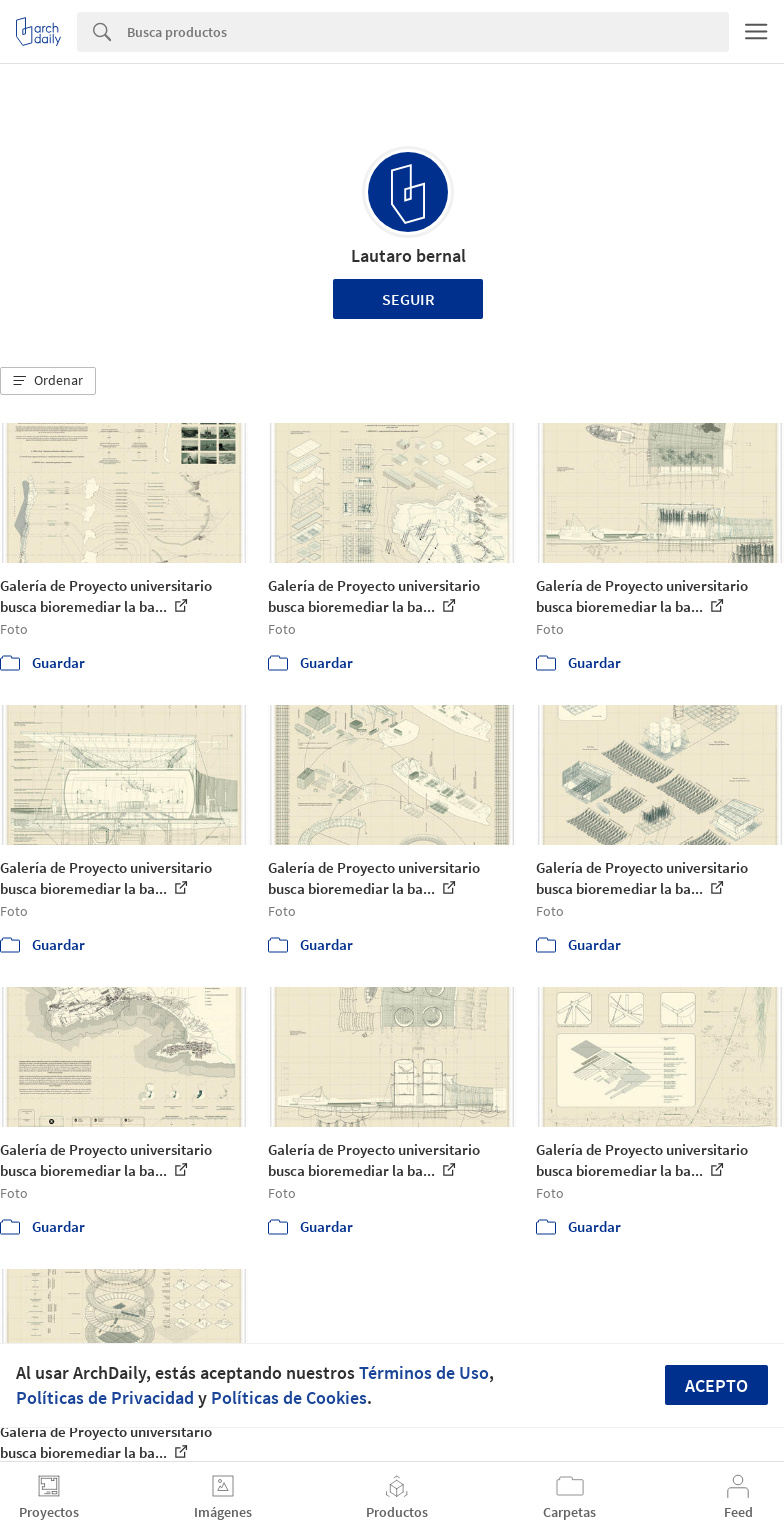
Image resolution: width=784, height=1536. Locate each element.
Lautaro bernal (408, 255)
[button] (48, 381)
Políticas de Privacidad (105, 1397)
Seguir (408, 299)
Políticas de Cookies (289, 1397)
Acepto (716, 1385)
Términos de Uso (424, 1372)
